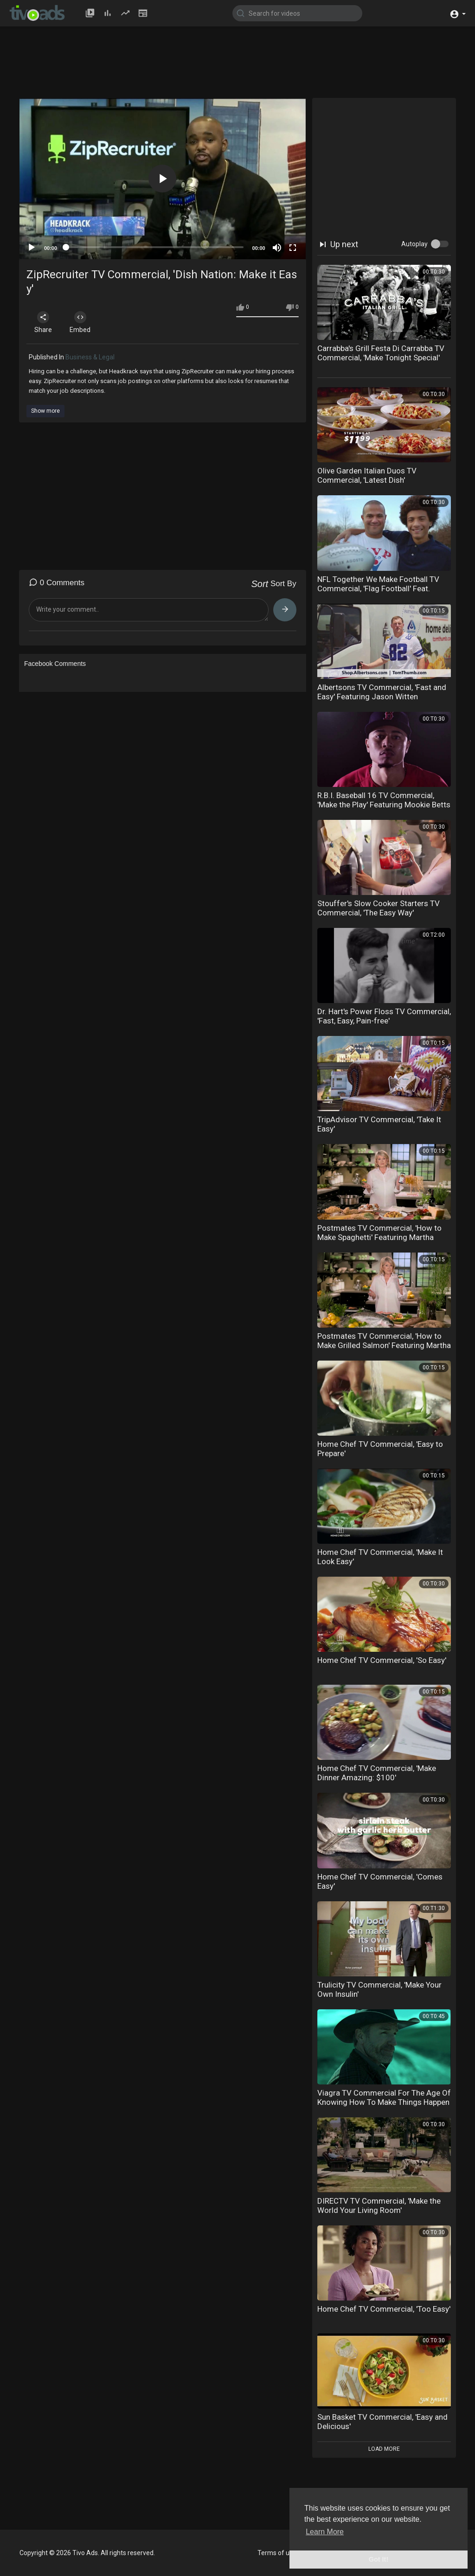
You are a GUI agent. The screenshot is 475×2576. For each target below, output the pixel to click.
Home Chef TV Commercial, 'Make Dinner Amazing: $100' (376, 1773)
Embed (81, 322)
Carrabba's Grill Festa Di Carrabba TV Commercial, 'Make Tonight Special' (380, 353)
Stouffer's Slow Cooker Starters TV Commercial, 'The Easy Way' (378, 908)
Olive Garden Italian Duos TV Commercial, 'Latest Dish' (367, 475)
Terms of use (276, 2553)
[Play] (31, 247)
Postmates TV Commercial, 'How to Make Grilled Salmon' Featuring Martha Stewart (384, 1345)
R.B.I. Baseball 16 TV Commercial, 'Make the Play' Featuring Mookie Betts (383, 800)
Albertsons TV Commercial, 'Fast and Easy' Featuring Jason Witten (381, 692)
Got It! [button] (378, 2559)
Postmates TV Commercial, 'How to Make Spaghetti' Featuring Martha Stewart (379, 1237)
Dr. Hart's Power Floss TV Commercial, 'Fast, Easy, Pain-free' (384, 1016)
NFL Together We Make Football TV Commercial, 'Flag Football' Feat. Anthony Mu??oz (378, 588)
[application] (162, 178)
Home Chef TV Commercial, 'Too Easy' (383, 2309)
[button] (458, 13)
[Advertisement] (244, 66)
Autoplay (414, 244)
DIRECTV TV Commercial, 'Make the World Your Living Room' (379, 2205)
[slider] (155, 247)
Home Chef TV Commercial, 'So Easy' (381, 1660)
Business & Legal (90, 357)
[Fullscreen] (292, 247)
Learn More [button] (325, 2532)
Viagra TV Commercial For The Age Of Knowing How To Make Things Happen (384, 2097)
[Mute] (277, 247)
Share (43, 322)
